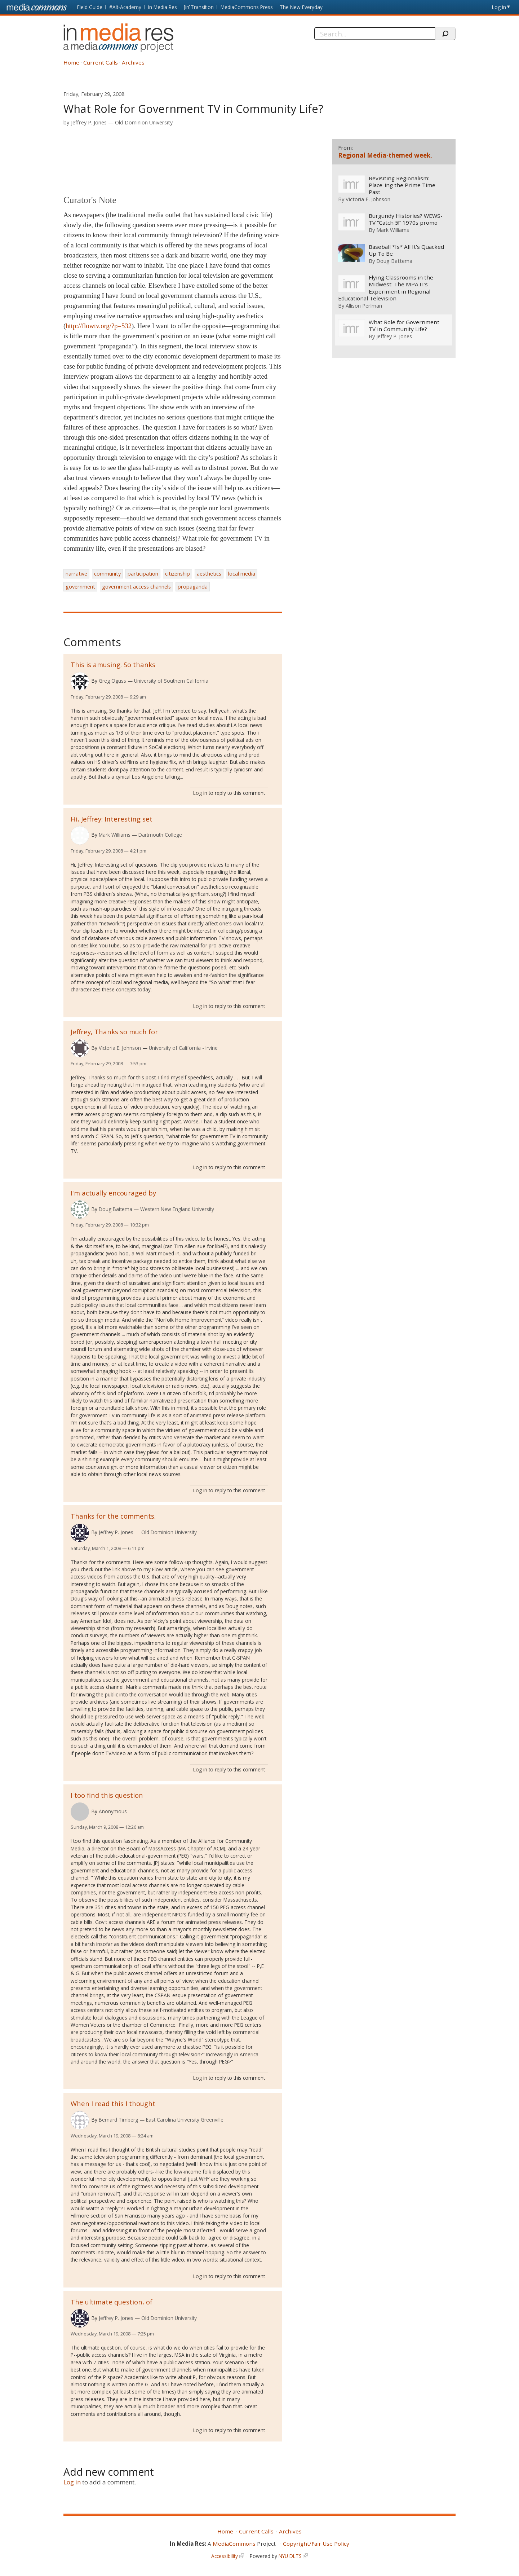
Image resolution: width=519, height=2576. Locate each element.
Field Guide (89, 7)
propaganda (193, 586)
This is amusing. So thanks (113, 664)
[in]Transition (199, 7)
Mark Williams (114, 834)
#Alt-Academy (125, 7)
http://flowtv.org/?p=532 (99, 326)
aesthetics (209, 573)
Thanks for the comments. (113, 1515)
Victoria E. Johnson (120, 1047)
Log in (499, 7)
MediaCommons (234, 2543)
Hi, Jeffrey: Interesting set (111, 818)
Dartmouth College (160, 834)
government (80, 586)
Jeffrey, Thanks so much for (114, 1031)
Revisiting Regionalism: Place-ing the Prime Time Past (401, 185)
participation (143, 573)
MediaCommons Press (247, 7)
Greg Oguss (112, 680)
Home (71, 62)
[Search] (374, 33)
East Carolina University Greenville (184, 2119)
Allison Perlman (364, 305)
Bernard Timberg (118, 2119)
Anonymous (113, 1811)
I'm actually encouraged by (113, 1192)
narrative (76, 573)
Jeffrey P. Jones (89, 122)
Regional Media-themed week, (385, 155)
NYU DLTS (290, 2556)
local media (241, 573)
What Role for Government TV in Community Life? (403, 326)
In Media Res (162, 7)
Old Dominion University (144, 122)
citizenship (177, 573)
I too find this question (107, 1795)
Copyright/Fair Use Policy (316, 2543)
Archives (133, 62)
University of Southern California (171, 680)
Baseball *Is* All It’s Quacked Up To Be (406, 250)
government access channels (136, 586)
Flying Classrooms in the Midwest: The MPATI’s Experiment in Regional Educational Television (385, 288)
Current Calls (100, 62)
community (107, 573)
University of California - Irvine (183, 1047)
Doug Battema (115, 1209)
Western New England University (177, 1209)
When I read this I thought (113, 2103)
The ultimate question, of (111, 2301)
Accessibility (224, 2556)
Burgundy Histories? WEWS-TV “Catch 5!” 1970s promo (405, 219)
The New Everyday (301, 7)
